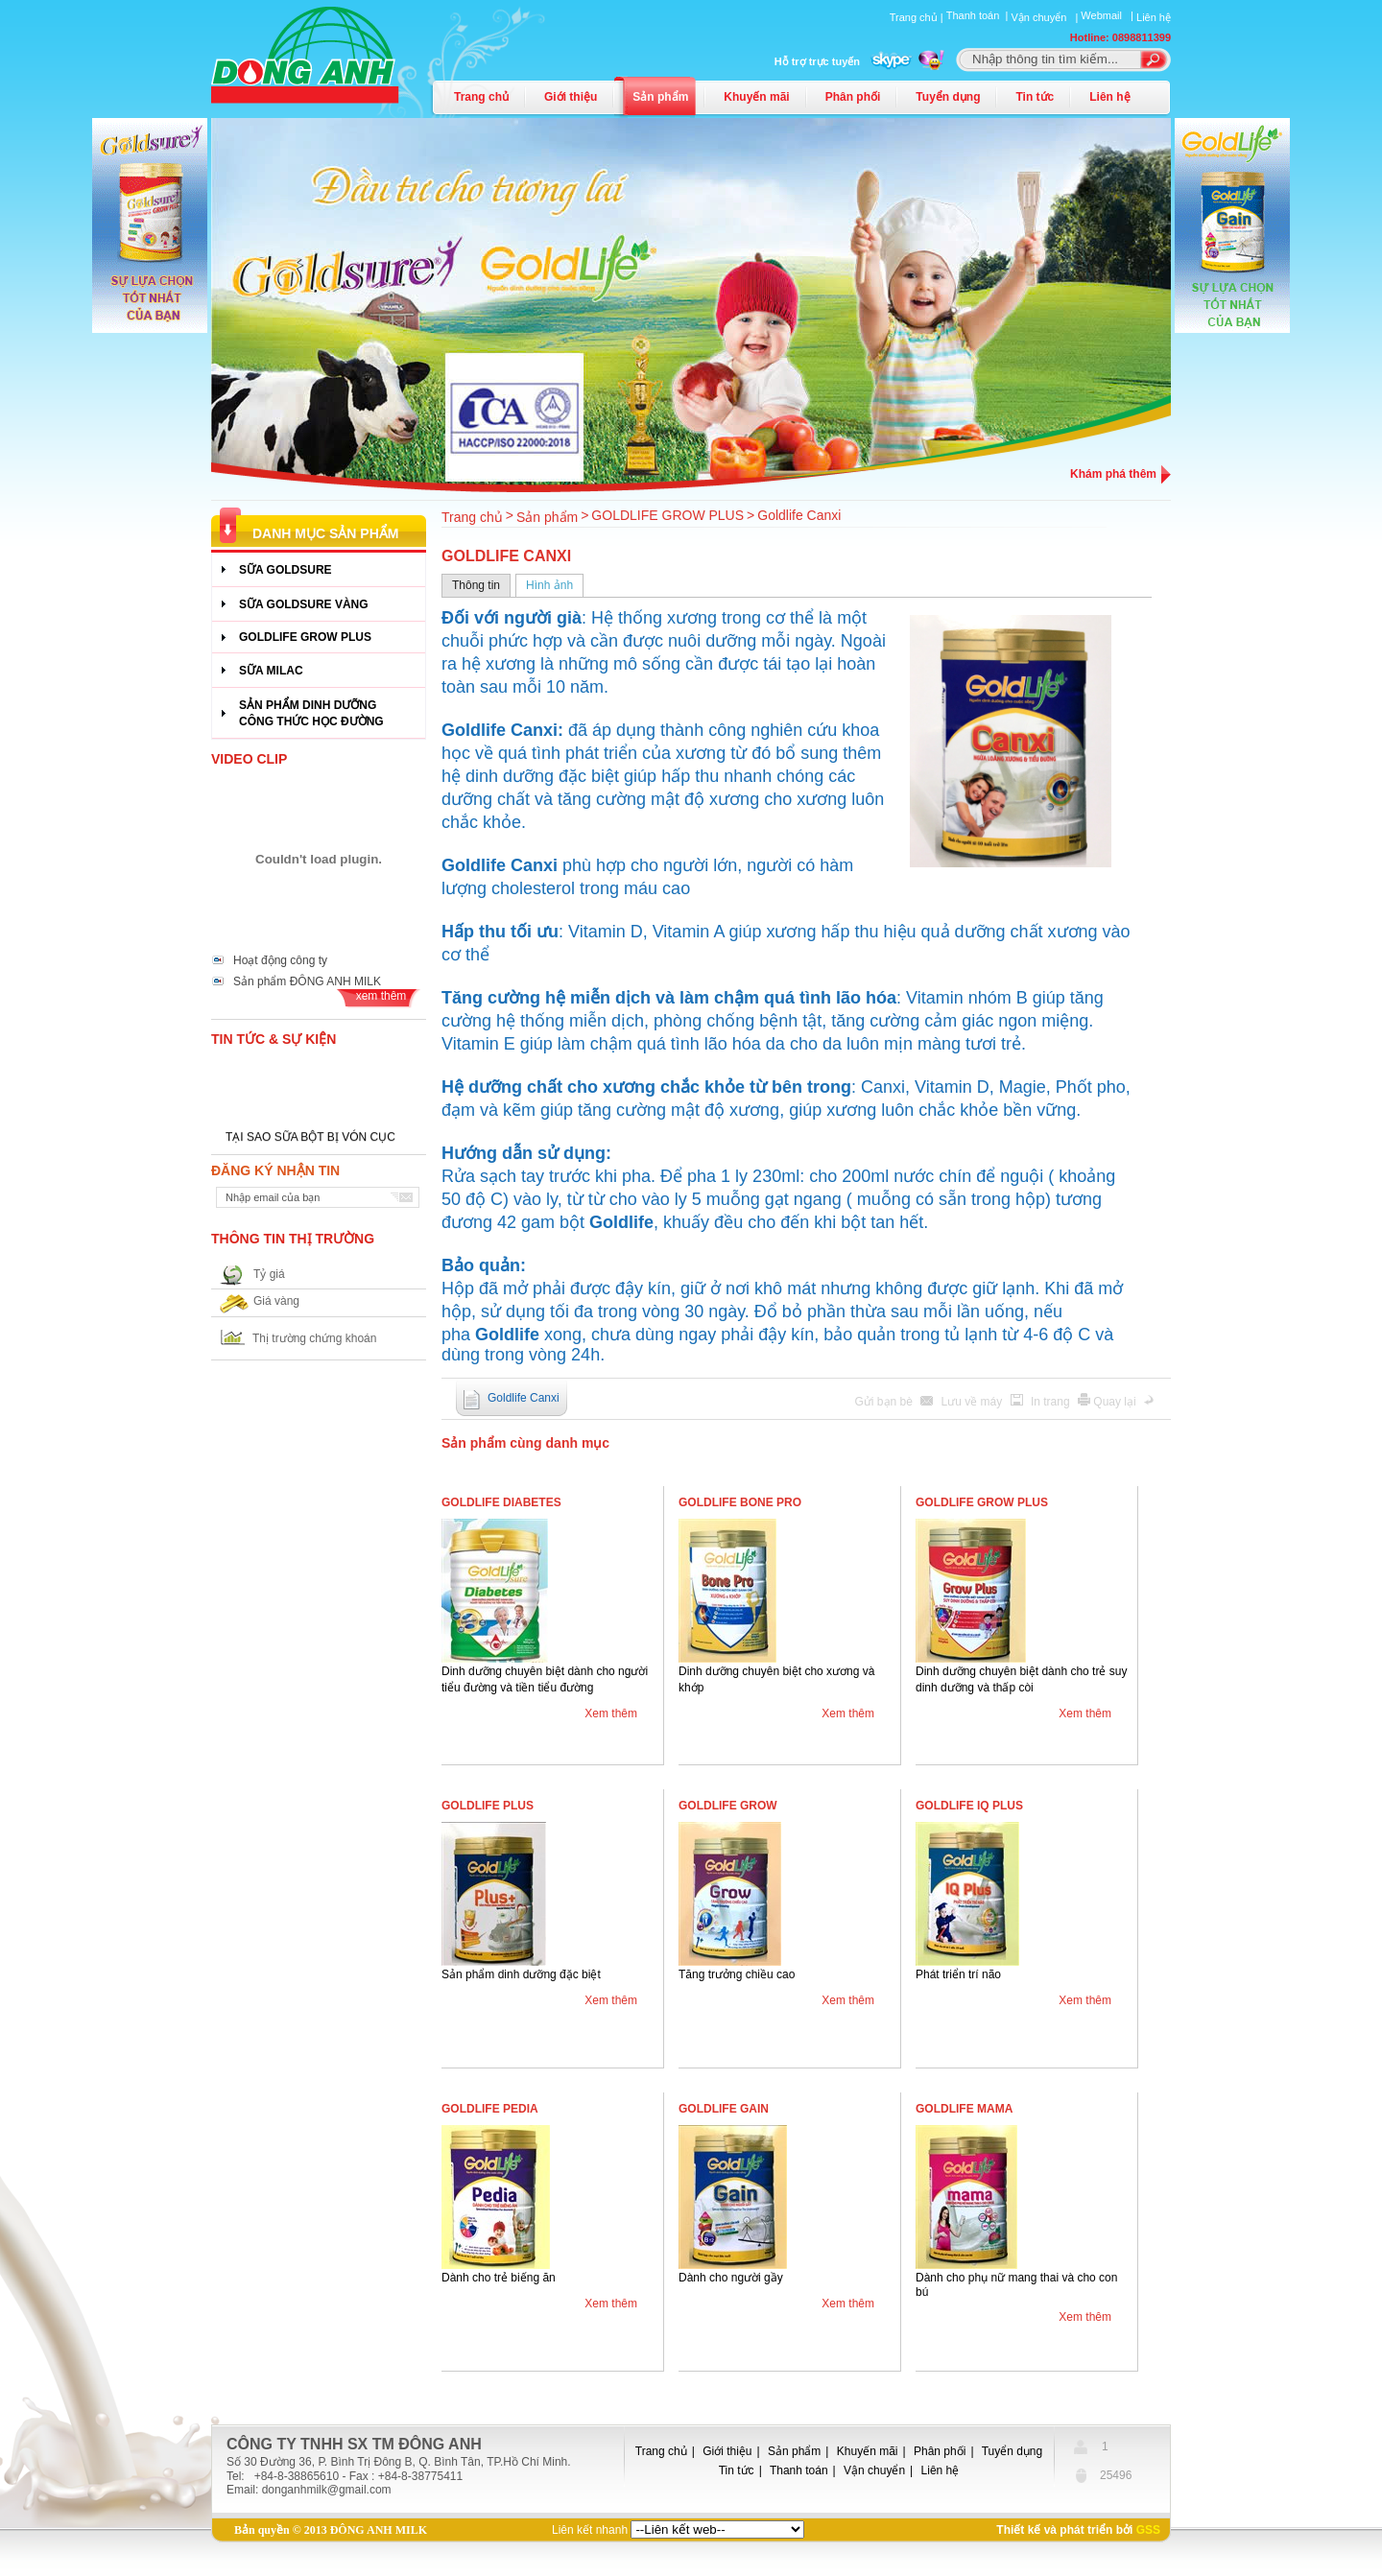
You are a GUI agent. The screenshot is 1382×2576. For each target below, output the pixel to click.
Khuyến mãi (756, 97)
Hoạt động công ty (280, 960)
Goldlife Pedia (489, 2108)
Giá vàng (276, 1301)
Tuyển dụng (948, 97)
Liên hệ (1153, 17)
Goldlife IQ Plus (969, 1805)
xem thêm (381, 996)
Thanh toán (799, 2470)
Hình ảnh (549, 585)
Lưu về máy (973, 1401)
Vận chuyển (874, 2470)
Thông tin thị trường (292, 1238)
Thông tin (476, 585)
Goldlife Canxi (799, 515)
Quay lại (1116, 1401)
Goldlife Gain (724, 2108)
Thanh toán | (979, 15)
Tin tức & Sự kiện (273, 1039)
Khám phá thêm (1113, 474)
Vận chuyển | (1046, 17)
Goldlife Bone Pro (740, 1502)
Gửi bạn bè (886, 1401)
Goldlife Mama (964, 2108)
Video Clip (249, 759)
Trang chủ (481, 97)
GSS (1148, 2530)
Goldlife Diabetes (501, 1502)
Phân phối (853, 97)
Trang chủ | (918, 17)
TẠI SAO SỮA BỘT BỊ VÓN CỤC (310, 1140)
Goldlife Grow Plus (982, 1502)
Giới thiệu (570, 97)
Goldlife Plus (487, 1805)
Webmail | (1108, 15)
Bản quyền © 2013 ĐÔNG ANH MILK (330, 2530)
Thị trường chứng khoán (314, 1338)
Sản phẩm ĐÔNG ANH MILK (307, 981)
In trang (1052, 1401)
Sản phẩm (660, 97)
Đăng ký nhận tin (275, 1170)
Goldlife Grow (728, 1805)
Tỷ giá (269, 1274)
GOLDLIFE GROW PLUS (667, 515)
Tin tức (1034, 97)
